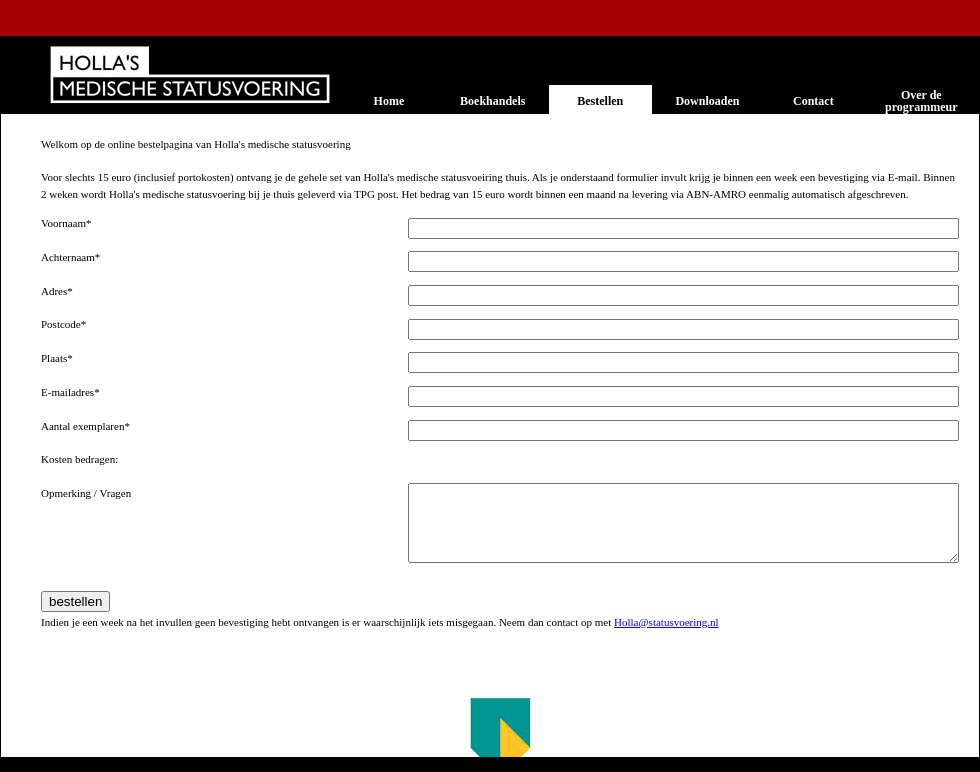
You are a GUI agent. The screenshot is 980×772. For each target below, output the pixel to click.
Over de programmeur (921, 101)
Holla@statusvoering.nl (666, 622)
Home (389, 101)
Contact (813, 101)
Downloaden (707, 101)
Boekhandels (492, 101)
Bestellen (600, 101)
